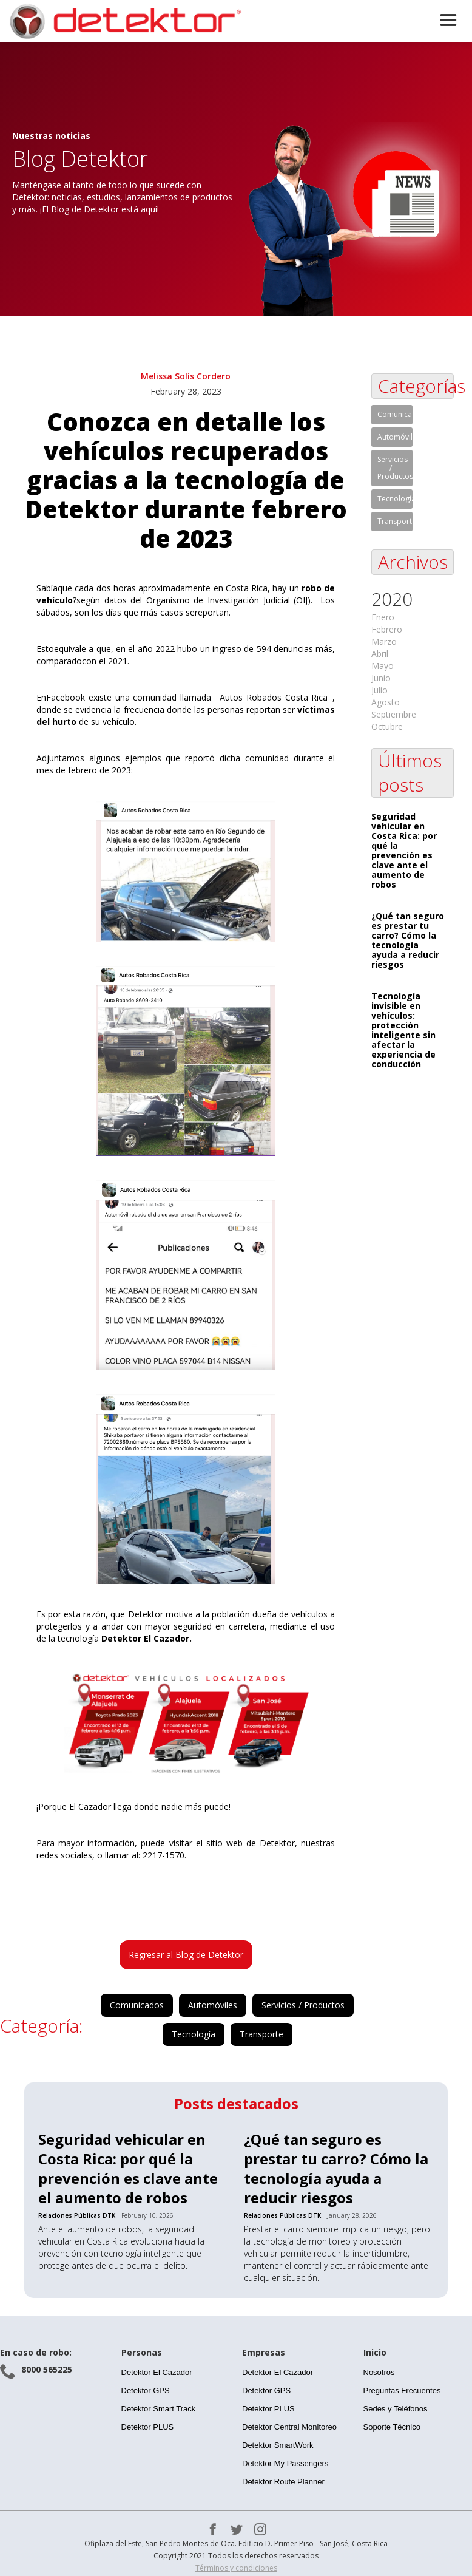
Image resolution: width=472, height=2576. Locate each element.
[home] (124, 21)
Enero (382, 617)
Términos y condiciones (236, 2568)
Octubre (387, 726)
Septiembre (393, 714)
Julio (379, 690)
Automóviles (212, 2005)
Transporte (261, 2034)
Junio (381, 678)
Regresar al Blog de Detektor (186, 1954)
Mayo (382, 665)
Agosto (385, 702)
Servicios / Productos (303, 2005)
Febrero (386, 629)
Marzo (384, 641)
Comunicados (137, 2005)
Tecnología (193, 2034)
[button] (448, 20)
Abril (379, 653)
